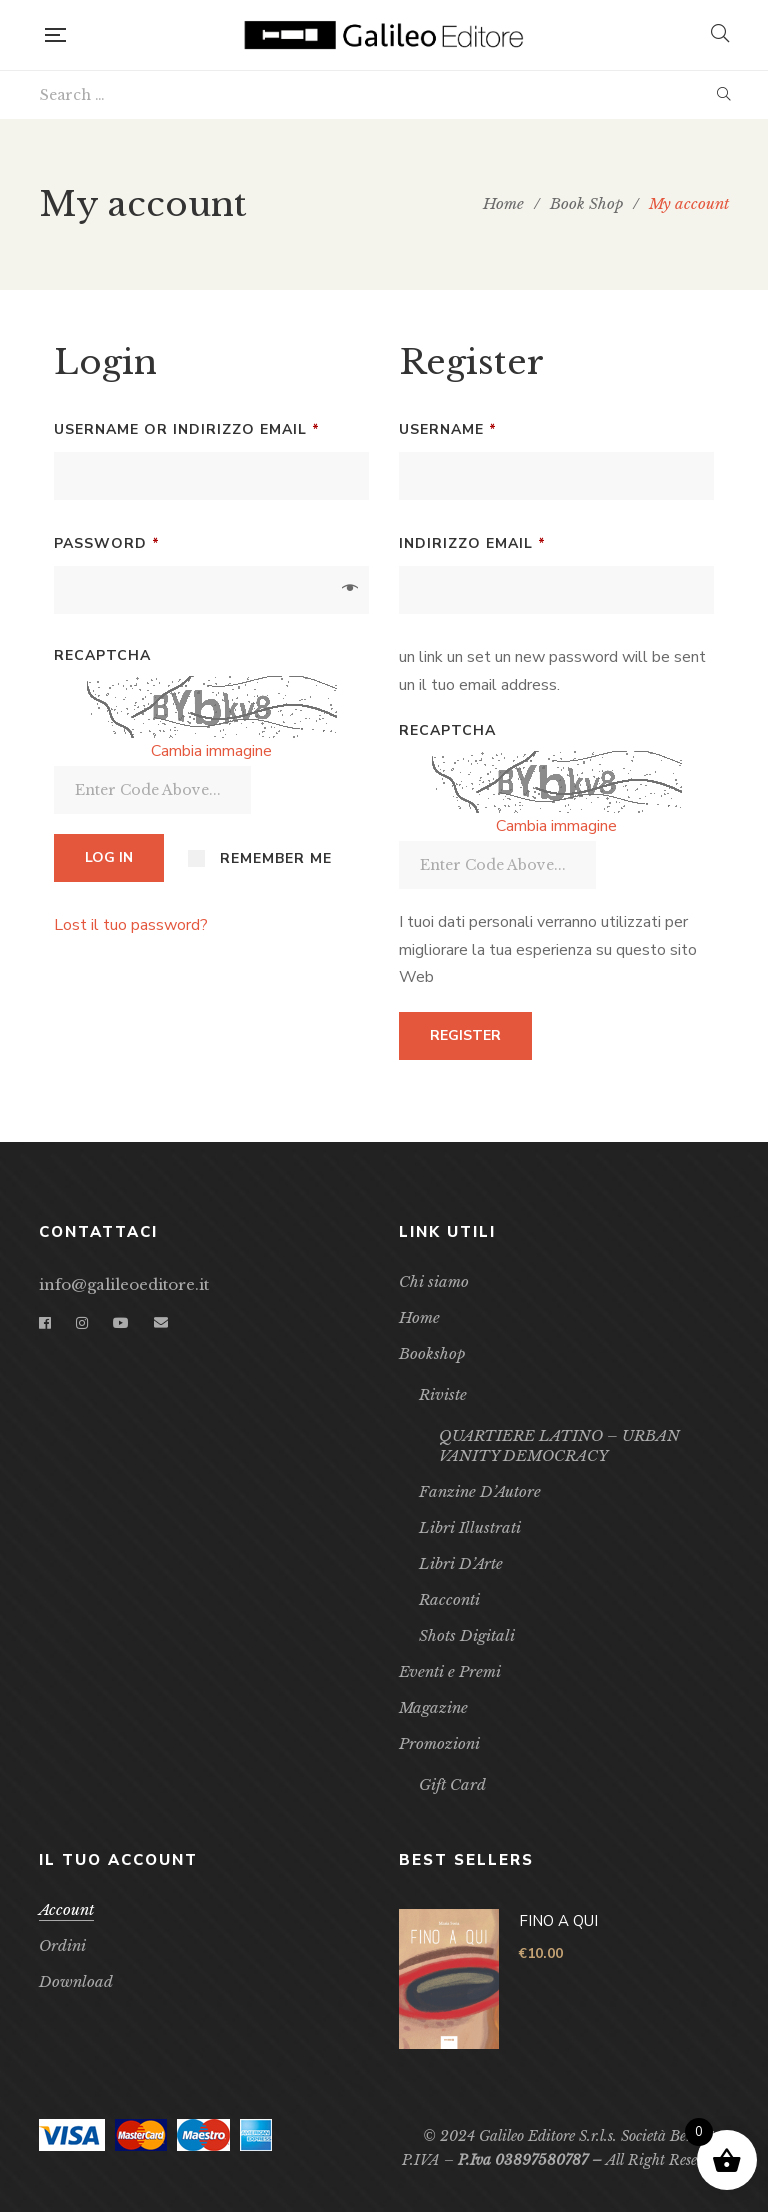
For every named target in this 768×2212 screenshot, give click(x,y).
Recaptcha (102, 655)
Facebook (45, 1323)
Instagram (82, 1323)
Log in (109, 857)
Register (465, 1035)
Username (488, 427)
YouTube (121, 1323)
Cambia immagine (211, 751)
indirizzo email (512, 541)
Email (161, 1323)
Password (147, 541)
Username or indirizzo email (211, 427)
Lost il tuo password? (131, 925)
